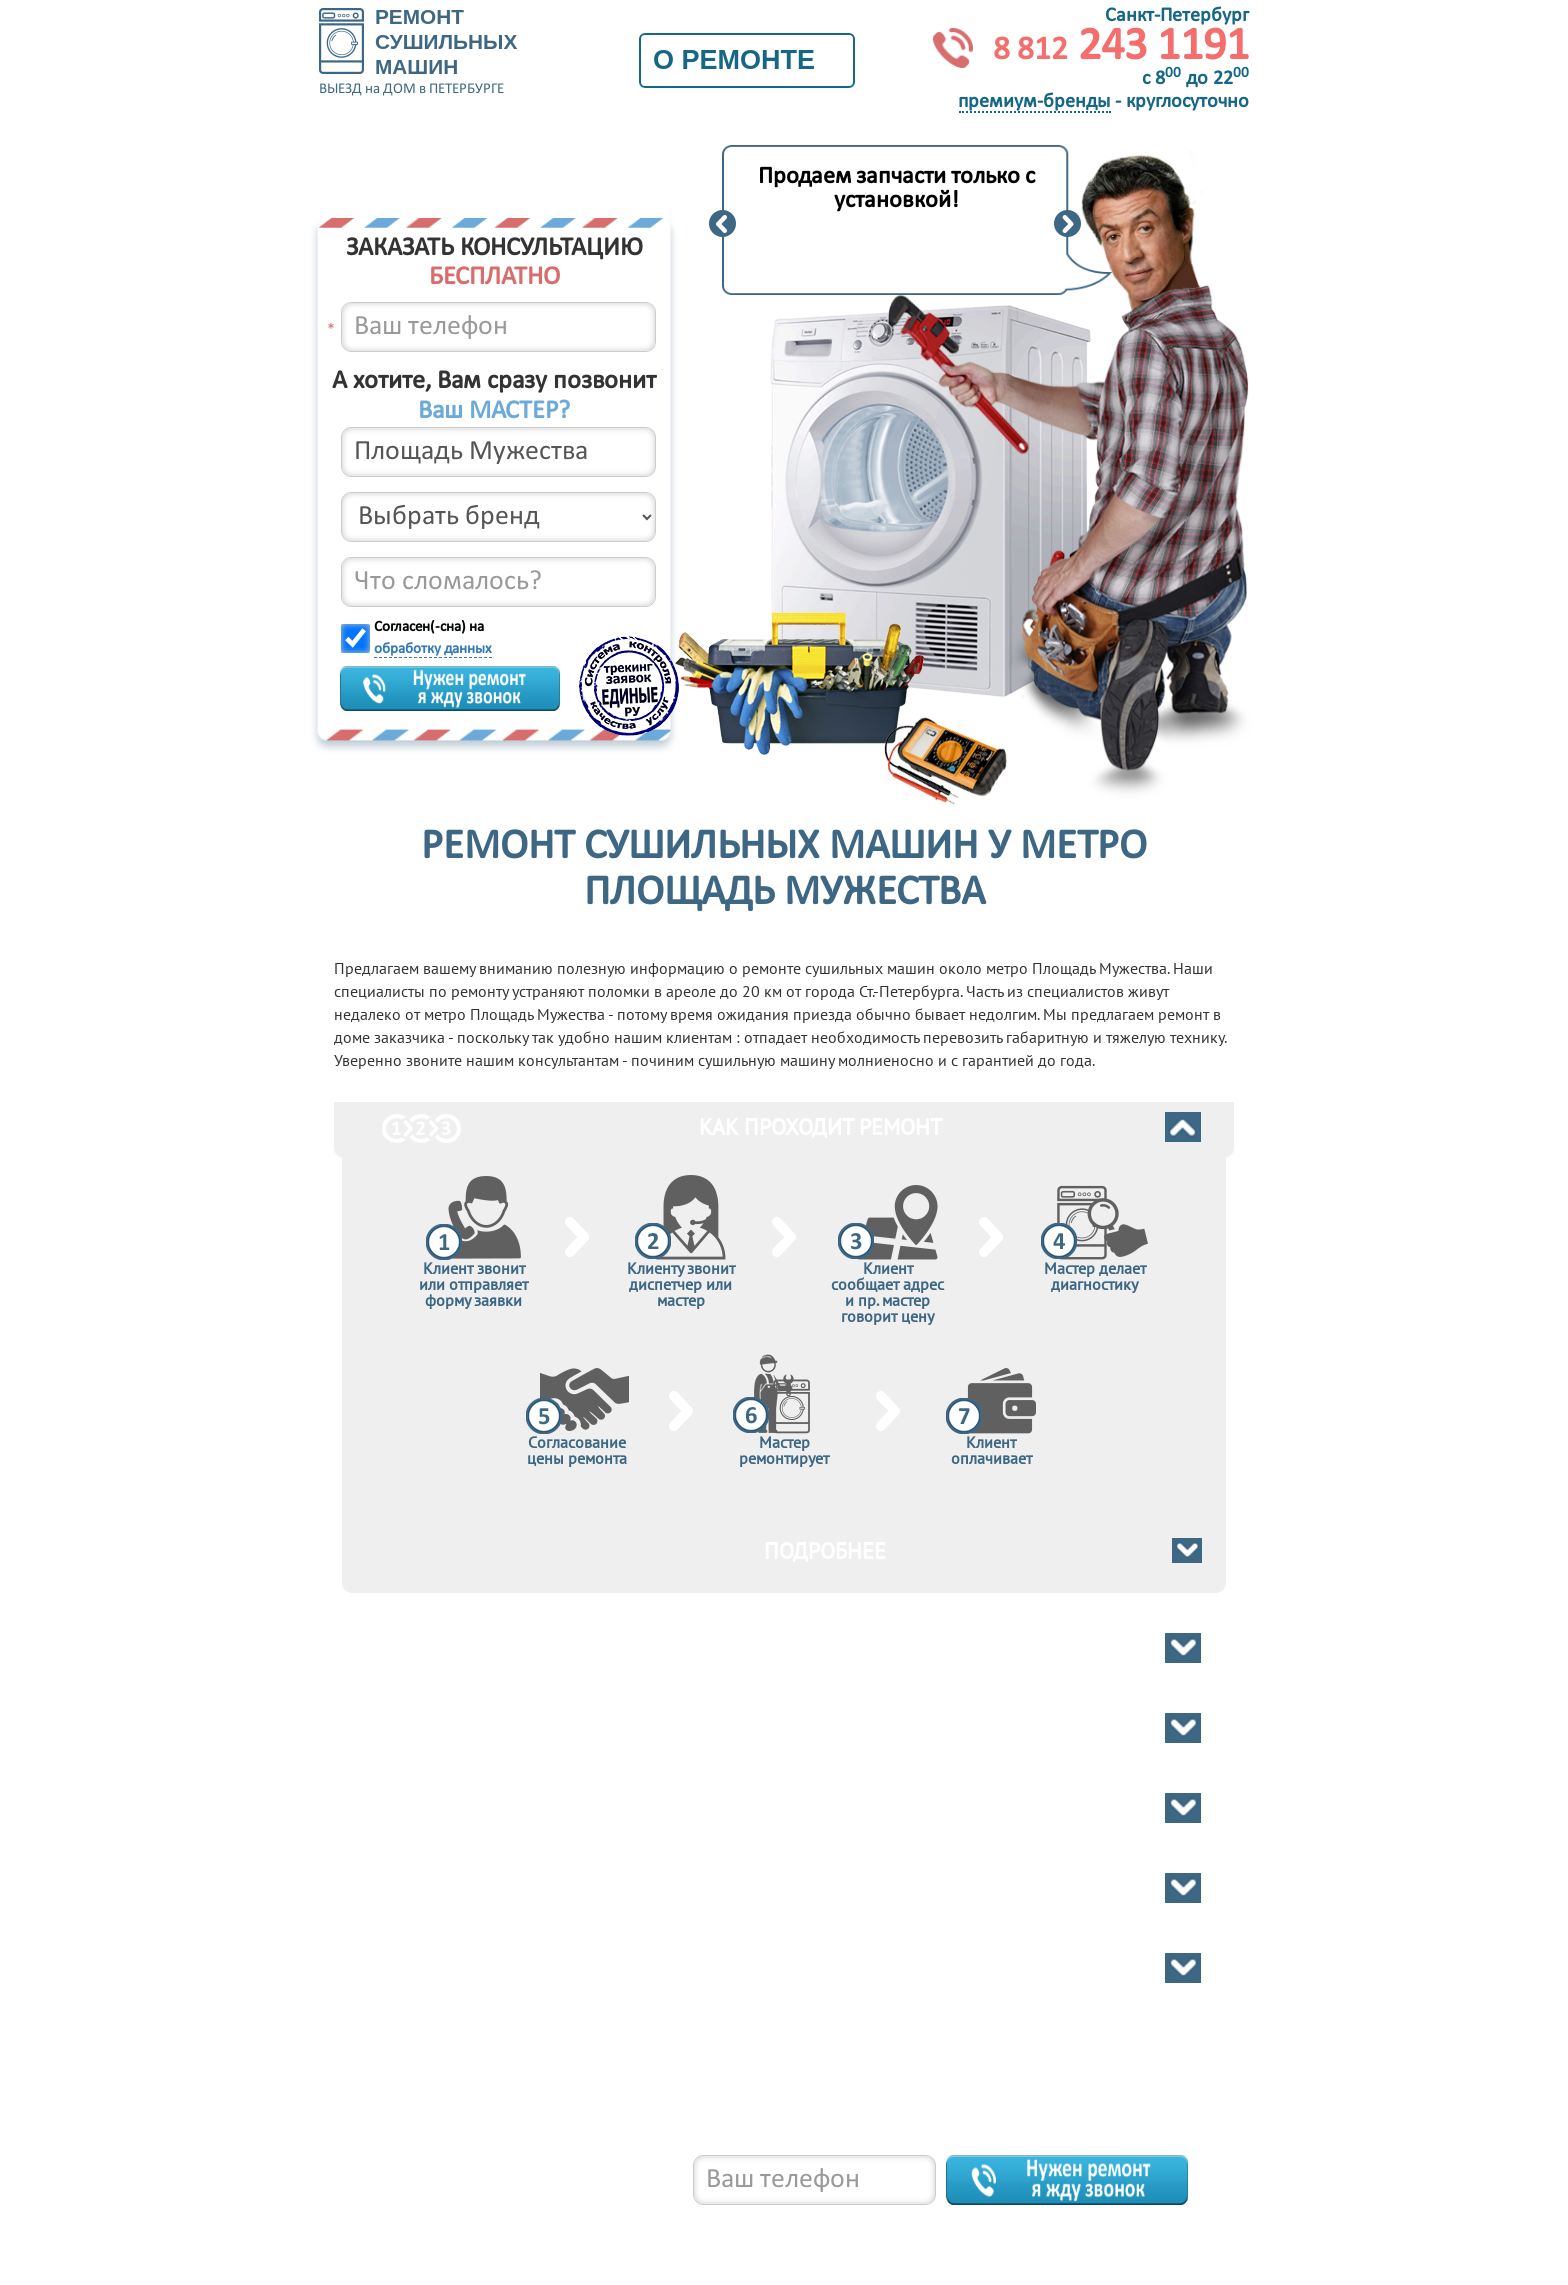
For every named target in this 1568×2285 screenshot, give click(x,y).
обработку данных (433, 649)
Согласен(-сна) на (433, 638)
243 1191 (1121, 47)
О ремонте (747, 60)
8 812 (463, 2225)
